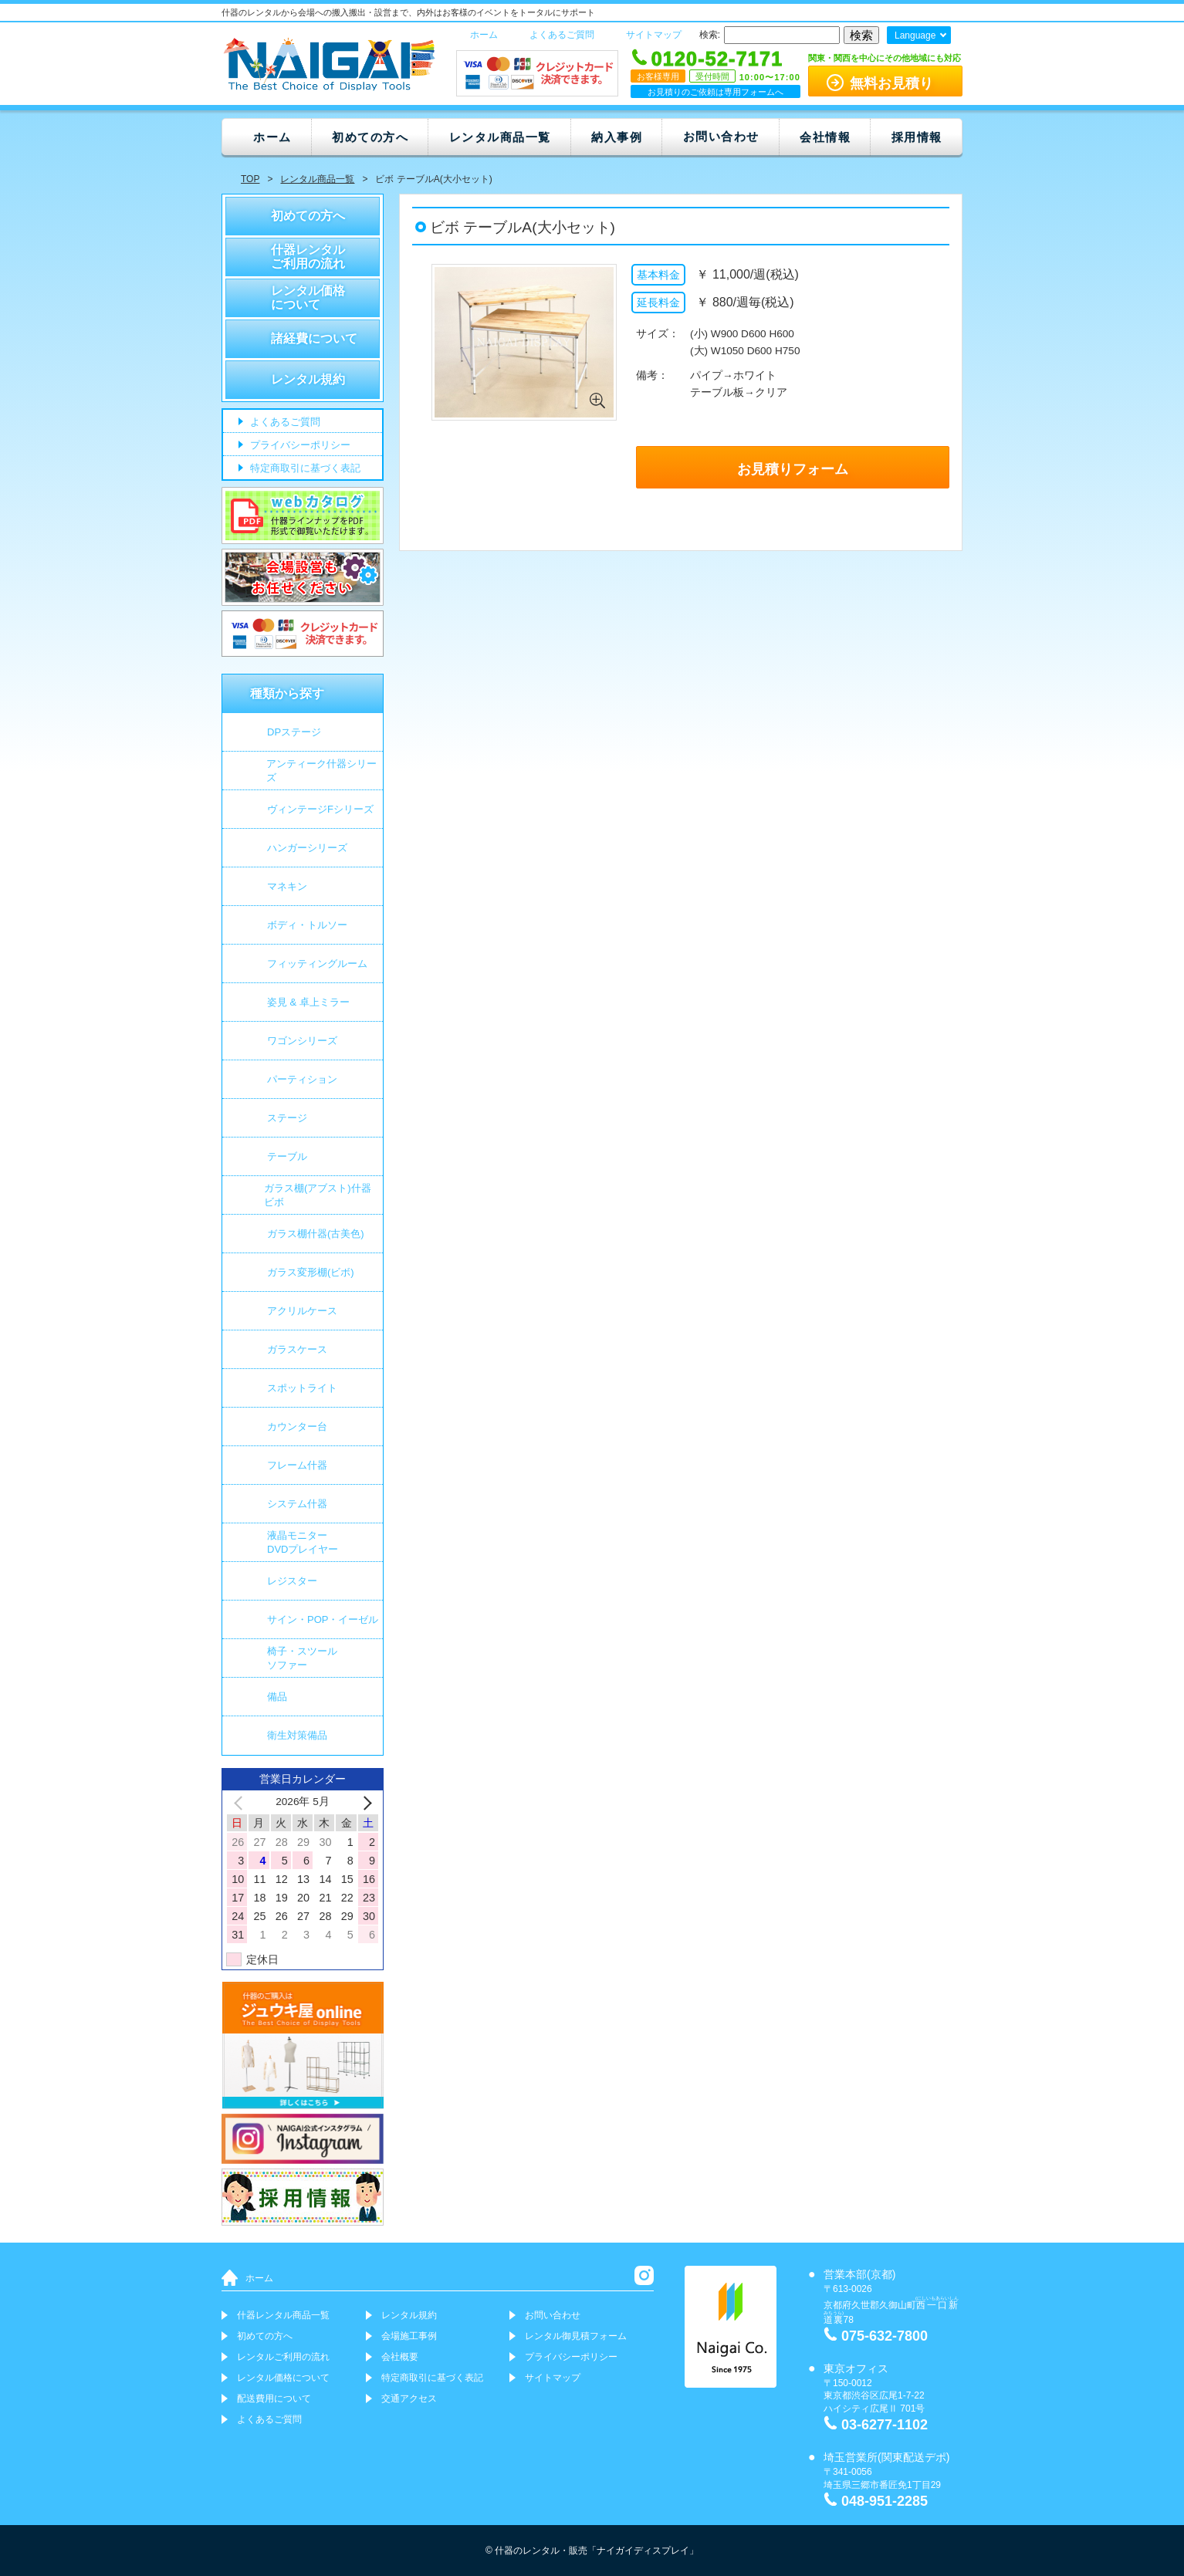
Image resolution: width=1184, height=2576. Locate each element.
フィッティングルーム (317, 963)
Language (915, 35)
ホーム (484, 34)
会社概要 (399, 2356)
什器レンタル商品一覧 (283, 2315)
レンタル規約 (308, 379)
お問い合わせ (721, 136)
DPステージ (294, 732)
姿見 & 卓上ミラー (308, 1002)
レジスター (292, 1581)
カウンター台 (297, 1426)
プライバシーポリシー (298, 446)
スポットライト (302, 1388)
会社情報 (825, 137)
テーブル (287, 1156)
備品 (277, 1696)
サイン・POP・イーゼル (322, 1619)
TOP (250, 179)
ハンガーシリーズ (307, 848)
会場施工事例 (409, 2336)
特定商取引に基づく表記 (303, 469)
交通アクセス (409, 2398)
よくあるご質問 (561, 34)
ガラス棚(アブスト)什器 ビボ (317, 1195)
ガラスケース (297, 1349)
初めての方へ (370, 137)
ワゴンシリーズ (302, 1040)
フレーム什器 (297, 1465)
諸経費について (314, 338)
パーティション (302, 1079)
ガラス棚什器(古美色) (315, 1233)
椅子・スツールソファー (302, 1658)
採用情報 (916, 137)
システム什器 (297, 1503)
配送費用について (274, 2398)
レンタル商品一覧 (500, 137)
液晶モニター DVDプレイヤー (302, 1542)
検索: (709, 34)
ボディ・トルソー (307, 925)
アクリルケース (302, 1311)
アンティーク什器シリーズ (321, 770)
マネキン (287, 886)
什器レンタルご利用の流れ (308, 256)
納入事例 (616, 137)
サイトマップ (654, 34)
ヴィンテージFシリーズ (320, 809)
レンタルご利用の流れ (283, 2356)
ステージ (287, 1118)
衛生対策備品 (297, 1735)
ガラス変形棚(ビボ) (310, 1272)
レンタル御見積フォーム (576, 2336)
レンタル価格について (308, 297)
